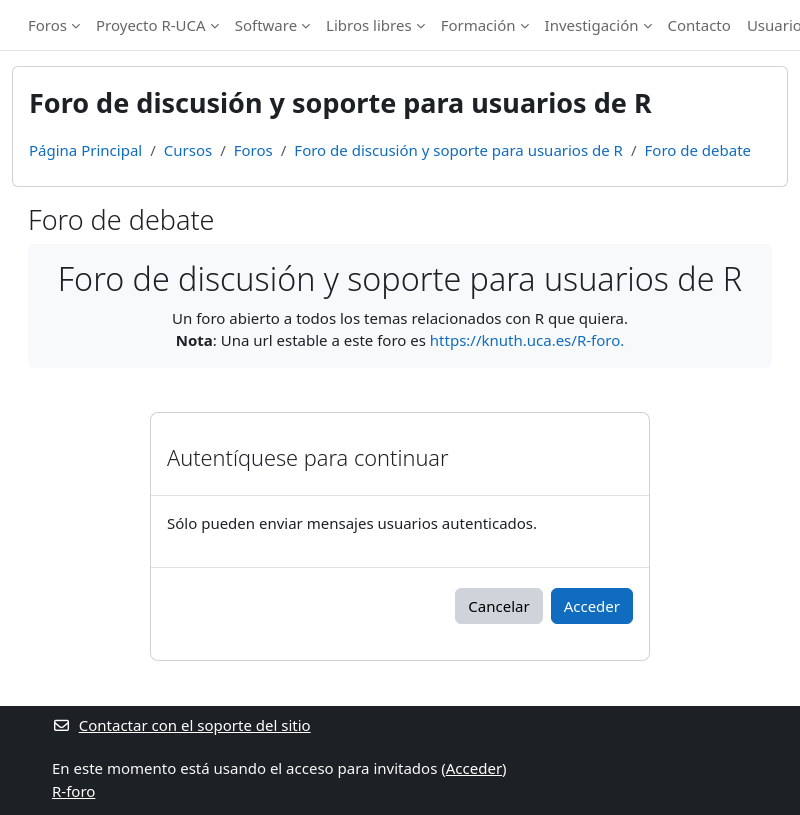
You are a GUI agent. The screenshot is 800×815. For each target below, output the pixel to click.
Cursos (188, 150)
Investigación (592, 25)
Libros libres (369, 25)
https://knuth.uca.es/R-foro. (527, 340)
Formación (478, 25)
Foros (47, 25)
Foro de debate (698, 150)
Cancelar (498, 606)
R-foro (73, 791)
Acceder (592, 606)
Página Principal (85, 150)
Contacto (699, 25)
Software (266, 25)
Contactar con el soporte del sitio (181, 725)
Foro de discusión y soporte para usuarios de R (458, 150)
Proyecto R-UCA (151, 25)
